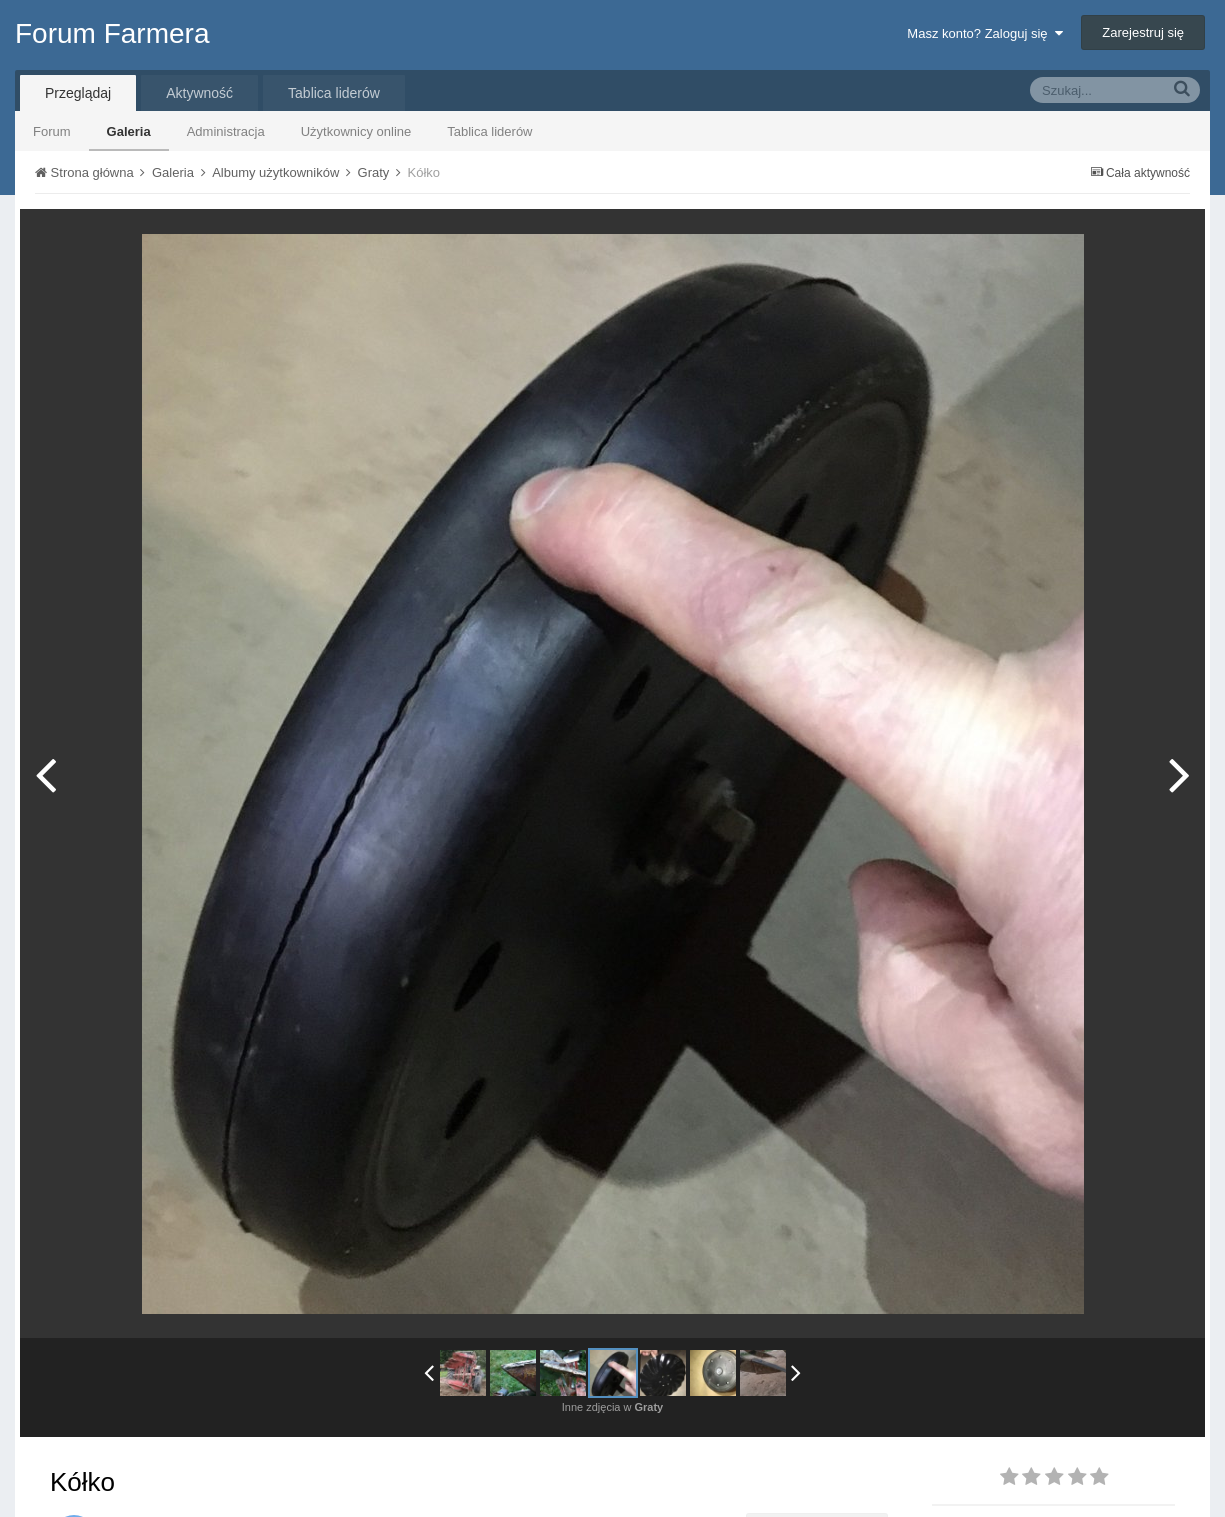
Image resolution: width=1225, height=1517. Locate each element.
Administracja (226, 131)
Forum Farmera (112, 33)
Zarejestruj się (1143, 32)
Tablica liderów (489, 131)
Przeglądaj (78, 93)
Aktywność (199, 93)
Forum (52, 131)
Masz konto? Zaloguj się (984, 33)
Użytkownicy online (356, 131)
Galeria (129, 131)
